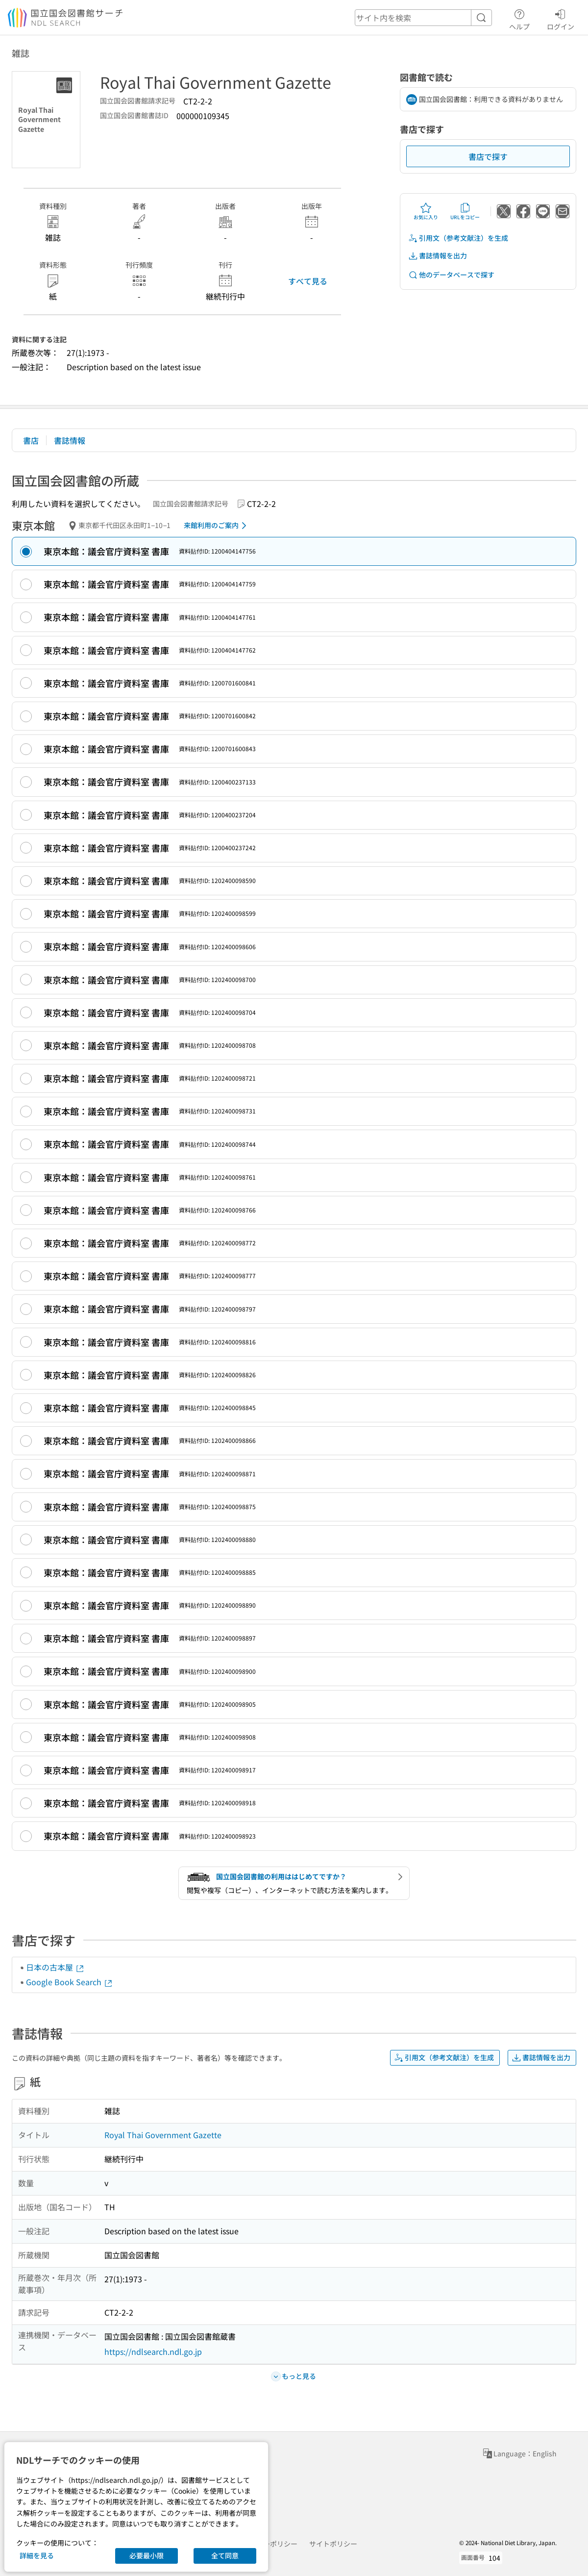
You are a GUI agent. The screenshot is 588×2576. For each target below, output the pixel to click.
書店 (31, 440)
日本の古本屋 (55, 1967)
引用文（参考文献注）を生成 (458, 238)
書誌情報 (69, 440)
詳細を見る (37, 2555)
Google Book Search (69, 1982)
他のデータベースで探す (451, 275)
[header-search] (423, 17)
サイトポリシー (333, 2544)
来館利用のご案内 (217, 525)
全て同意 (225, 2555)
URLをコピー (465, 211)
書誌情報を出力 (437, 256)
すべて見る (307, 281)
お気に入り (426, 211)
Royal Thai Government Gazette (162, 2135)
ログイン (560, 18)
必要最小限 (146, 2555)
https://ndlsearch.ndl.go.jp (153, 2351)
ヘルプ (519, 18)
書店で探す (488, 156)
